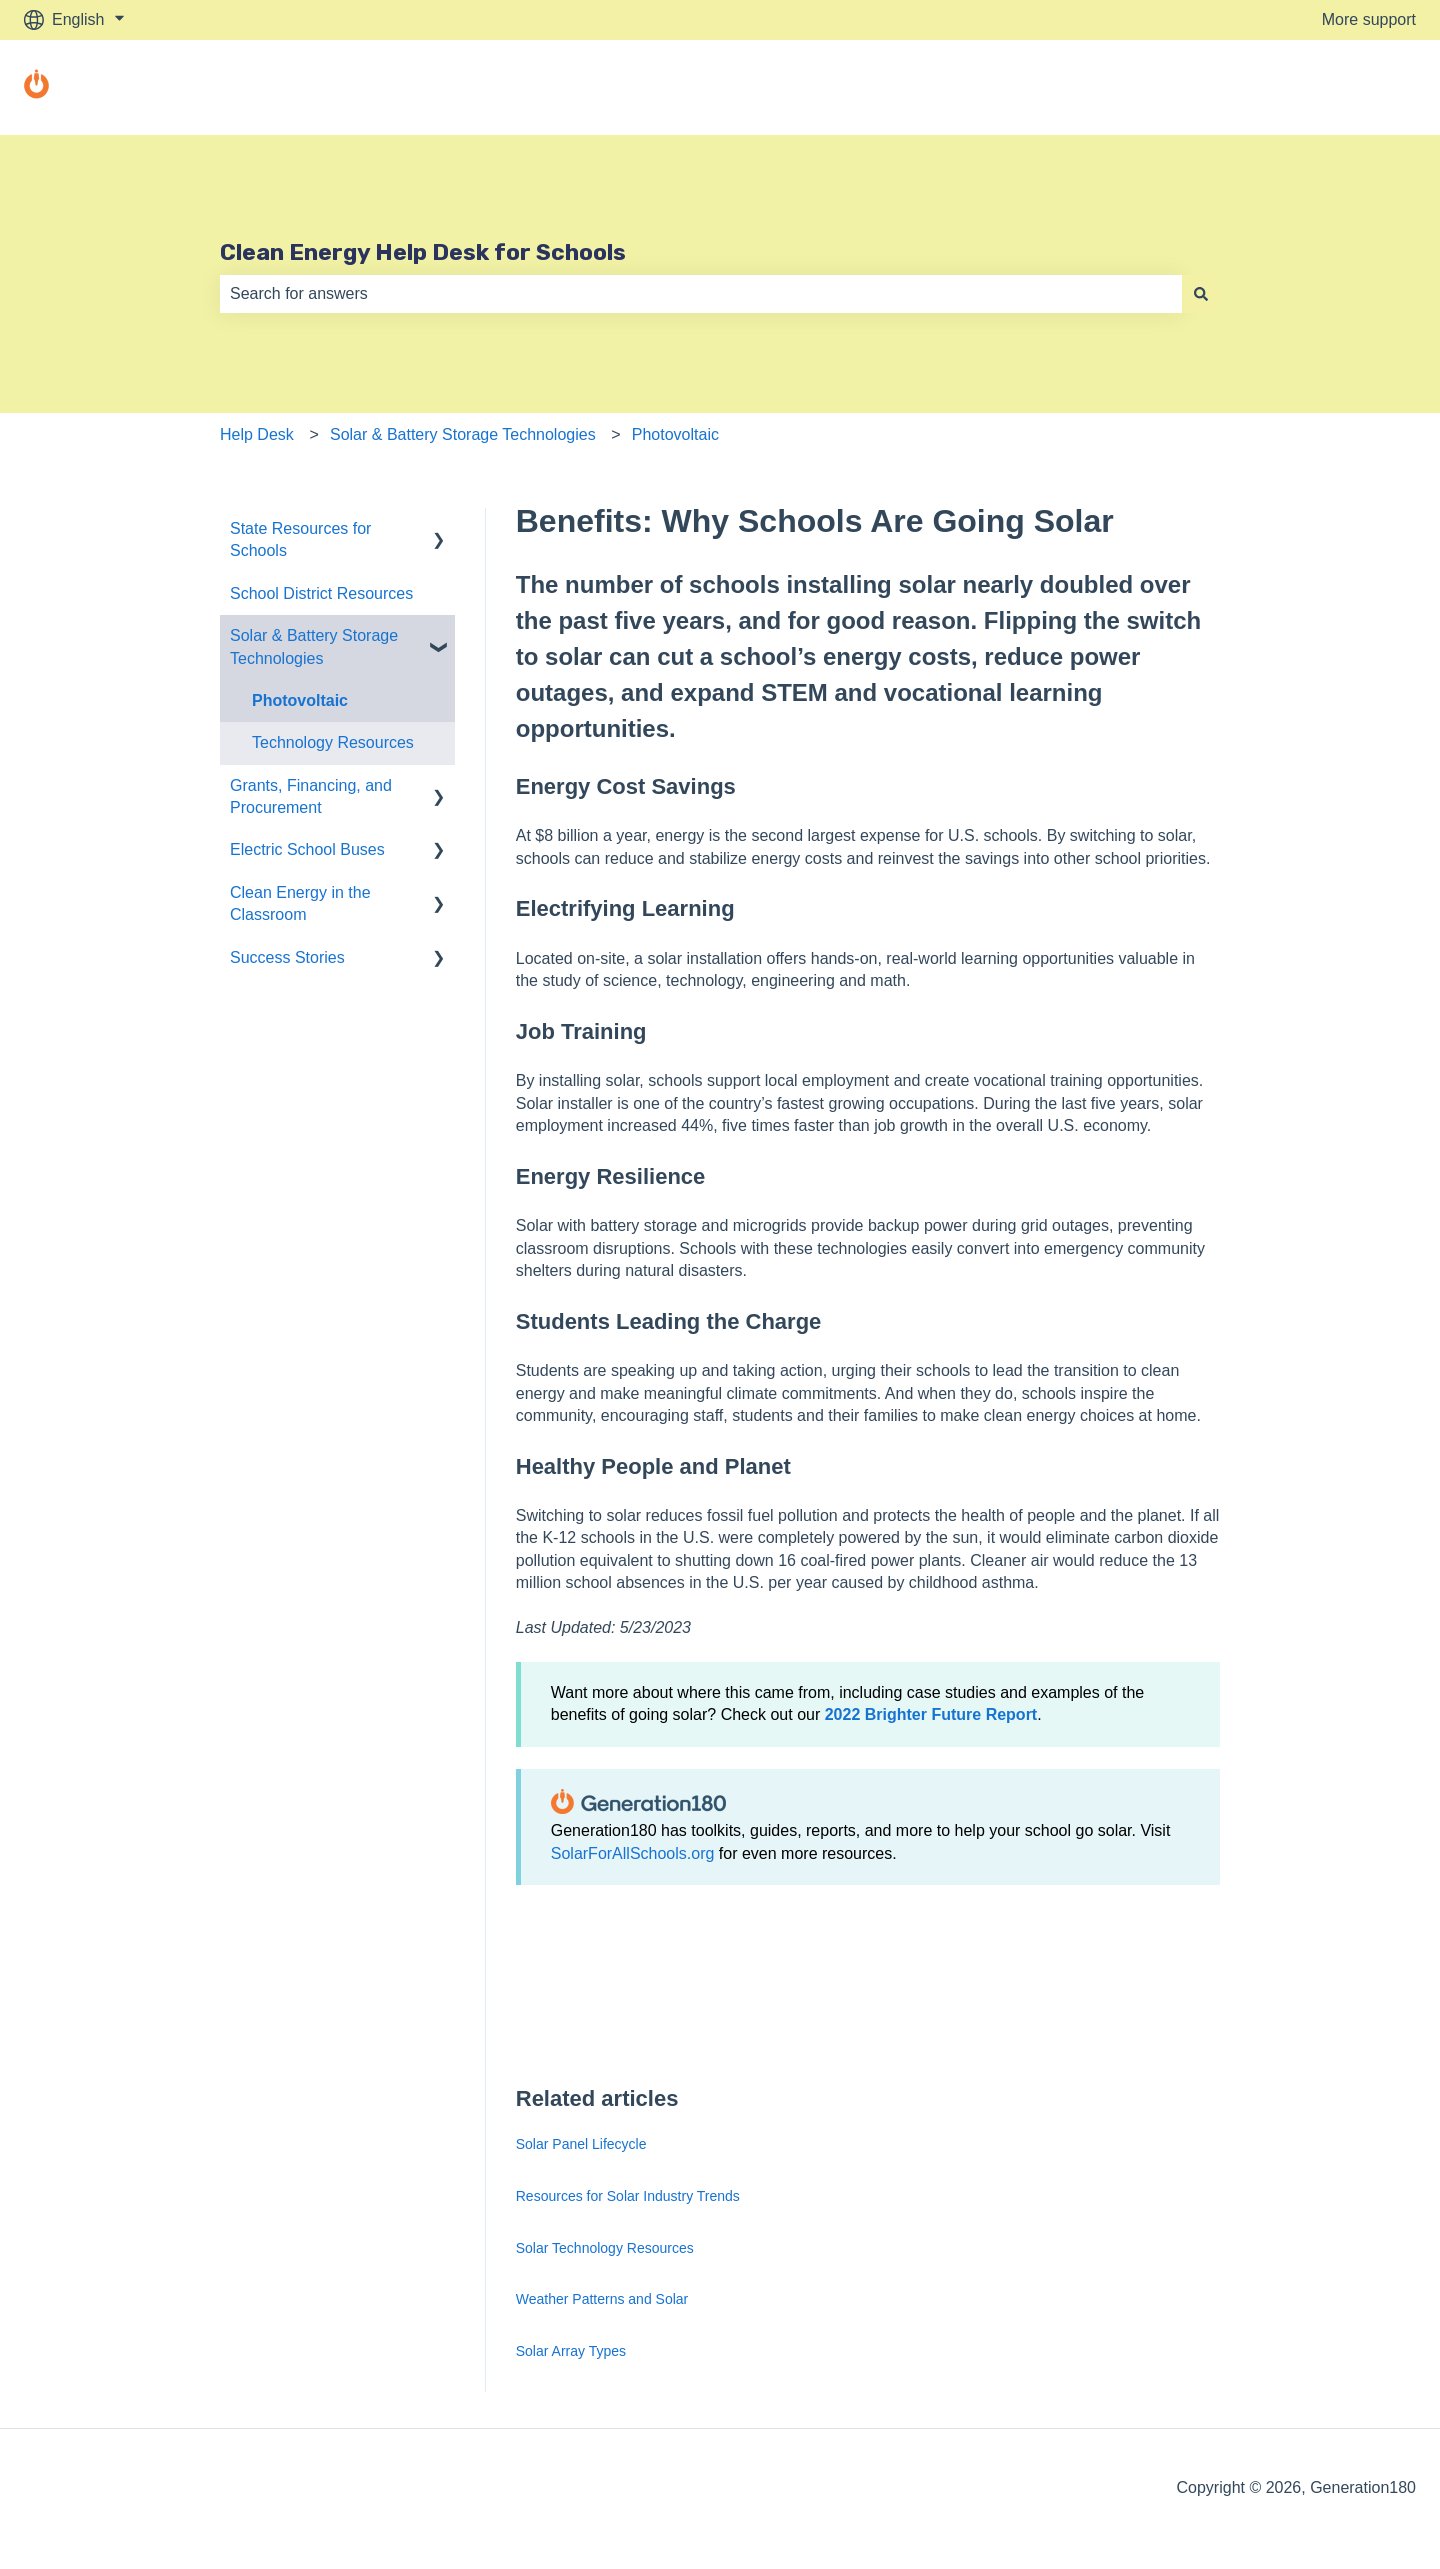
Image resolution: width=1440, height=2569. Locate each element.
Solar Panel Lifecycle (581, 2144)
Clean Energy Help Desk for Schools (423, 252)
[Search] (1201, 294)
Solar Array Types (571, 2351)
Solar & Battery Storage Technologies (463, 434)
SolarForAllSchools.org (633, 1853)
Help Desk (257, 434)
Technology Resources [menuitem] (333, 742)
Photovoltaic (675, 434)
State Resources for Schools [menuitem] (300, 539)
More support (1369, 19)
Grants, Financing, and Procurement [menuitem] (311, 796)
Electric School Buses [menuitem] (307, 849)
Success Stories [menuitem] (287, 957)
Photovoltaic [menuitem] (300, 700)
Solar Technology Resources (605, 2248)
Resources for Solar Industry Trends (628, 2196)
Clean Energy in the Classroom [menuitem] (300, 903)
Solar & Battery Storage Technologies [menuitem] (314, 646)
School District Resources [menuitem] (321, 593)
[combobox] (701, 294)
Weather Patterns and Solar (602, 2299)
